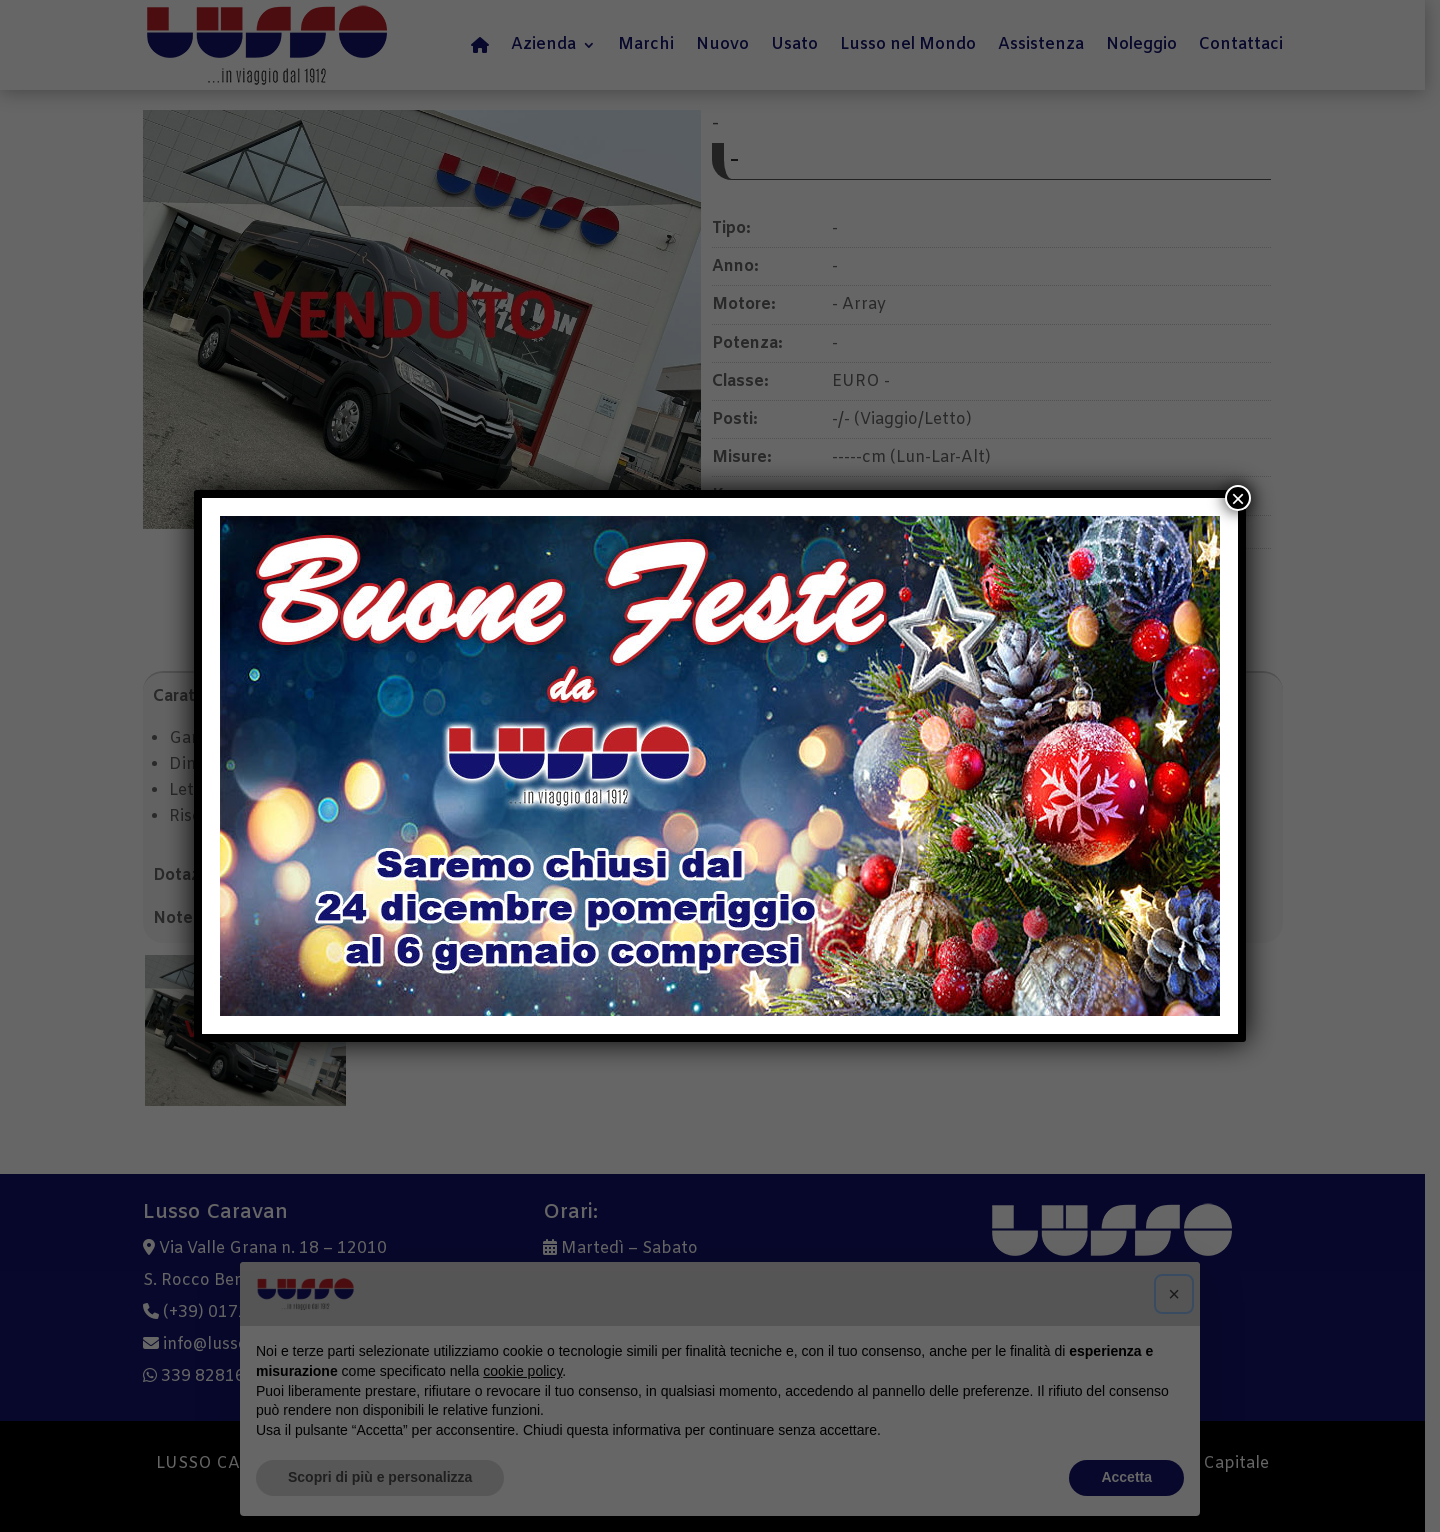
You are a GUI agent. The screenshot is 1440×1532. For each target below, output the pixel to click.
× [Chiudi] (1238, 498)
